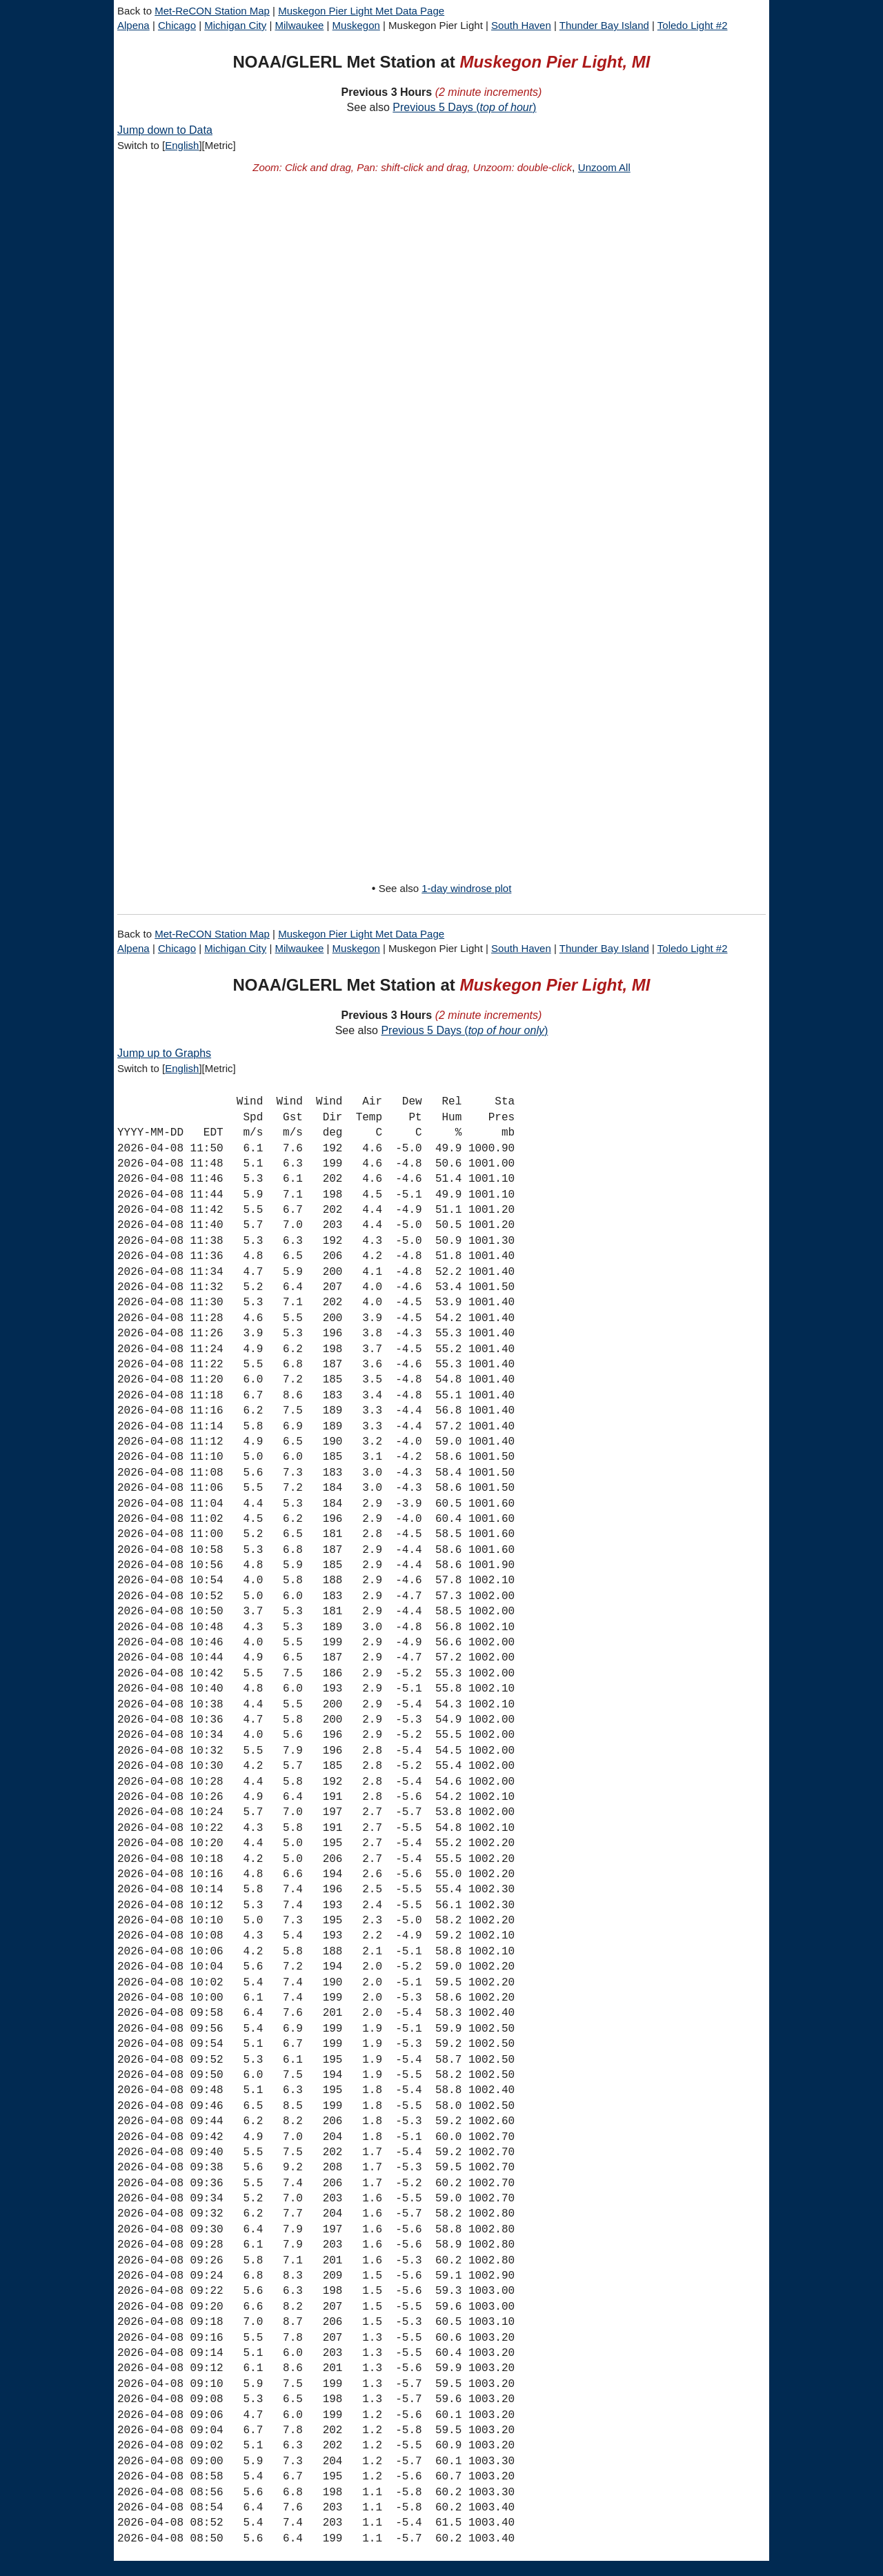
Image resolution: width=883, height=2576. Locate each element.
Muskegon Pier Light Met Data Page (361, 11)
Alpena (133, 25)
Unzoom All (604, 167)
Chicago (177, 25)
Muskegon (356, 25)
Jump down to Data (164, 130)
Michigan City (235, 25)
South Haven (521, 25)
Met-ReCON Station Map (212, 11)
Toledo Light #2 (692, 25)
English (182, 145)
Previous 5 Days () (464, 107)
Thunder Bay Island (604, 25)
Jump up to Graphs (164, 1053)
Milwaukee (299, 25)
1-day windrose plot (466, 888)
